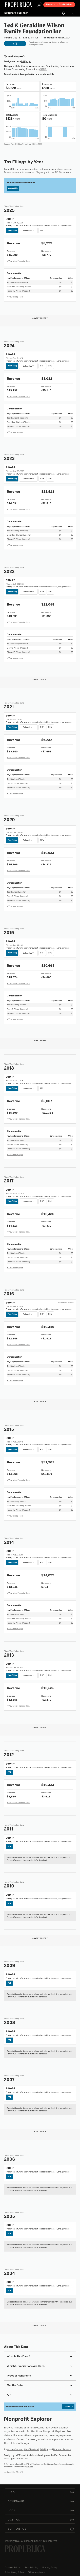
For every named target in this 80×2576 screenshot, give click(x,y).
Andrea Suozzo (15, 2449)
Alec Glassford (31, 2449)
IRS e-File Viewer (33, 2464)
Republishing (31, 2567)
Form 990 (9, 169)
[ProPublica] (18, 4)
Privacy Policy (49, 2567)
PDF (42, 366)
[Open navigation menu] (39, 4)
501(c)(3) (26, 61)
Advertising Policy (14, 2572)
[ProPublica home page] (25, 2548)
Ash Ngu (44, 2449)
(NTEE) (43, 69)
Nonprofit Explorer (16, 13)
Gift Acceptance (36, 2572)
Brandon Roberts (62, 2449)
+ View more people (15, 297)
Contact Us (12, 188)
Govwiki (29, 2467)
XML (42, 230)
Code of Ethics (13, 2567)
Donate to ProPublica (59, 4)
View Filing (12, 230)
